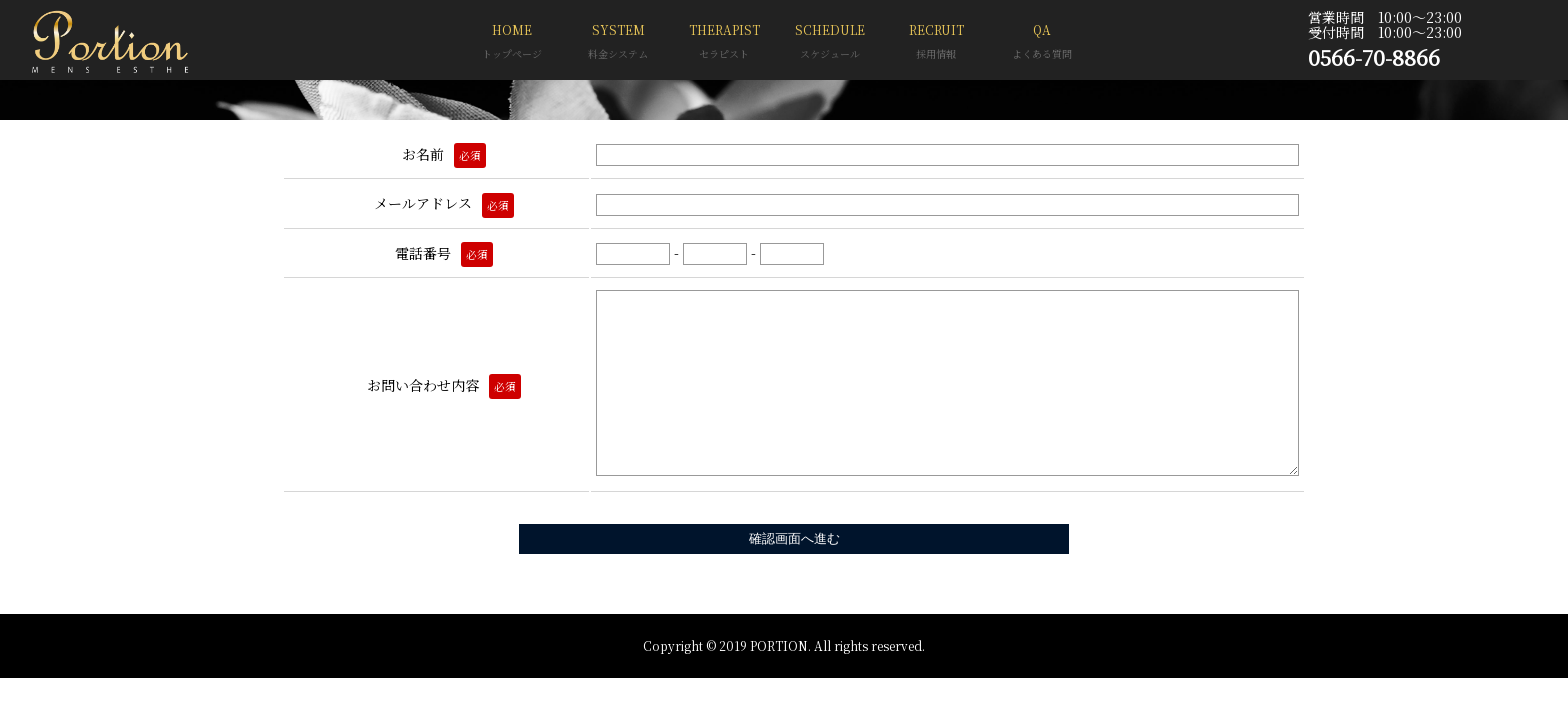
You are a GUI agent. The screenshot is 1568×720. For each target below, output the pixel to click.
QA (1042, 43)
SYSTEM (618, 43)
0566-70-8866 (1374, 57)
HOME (512, 43)
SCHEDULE (830, 43)
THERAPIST (724, 43)
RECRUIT (936, 43)
